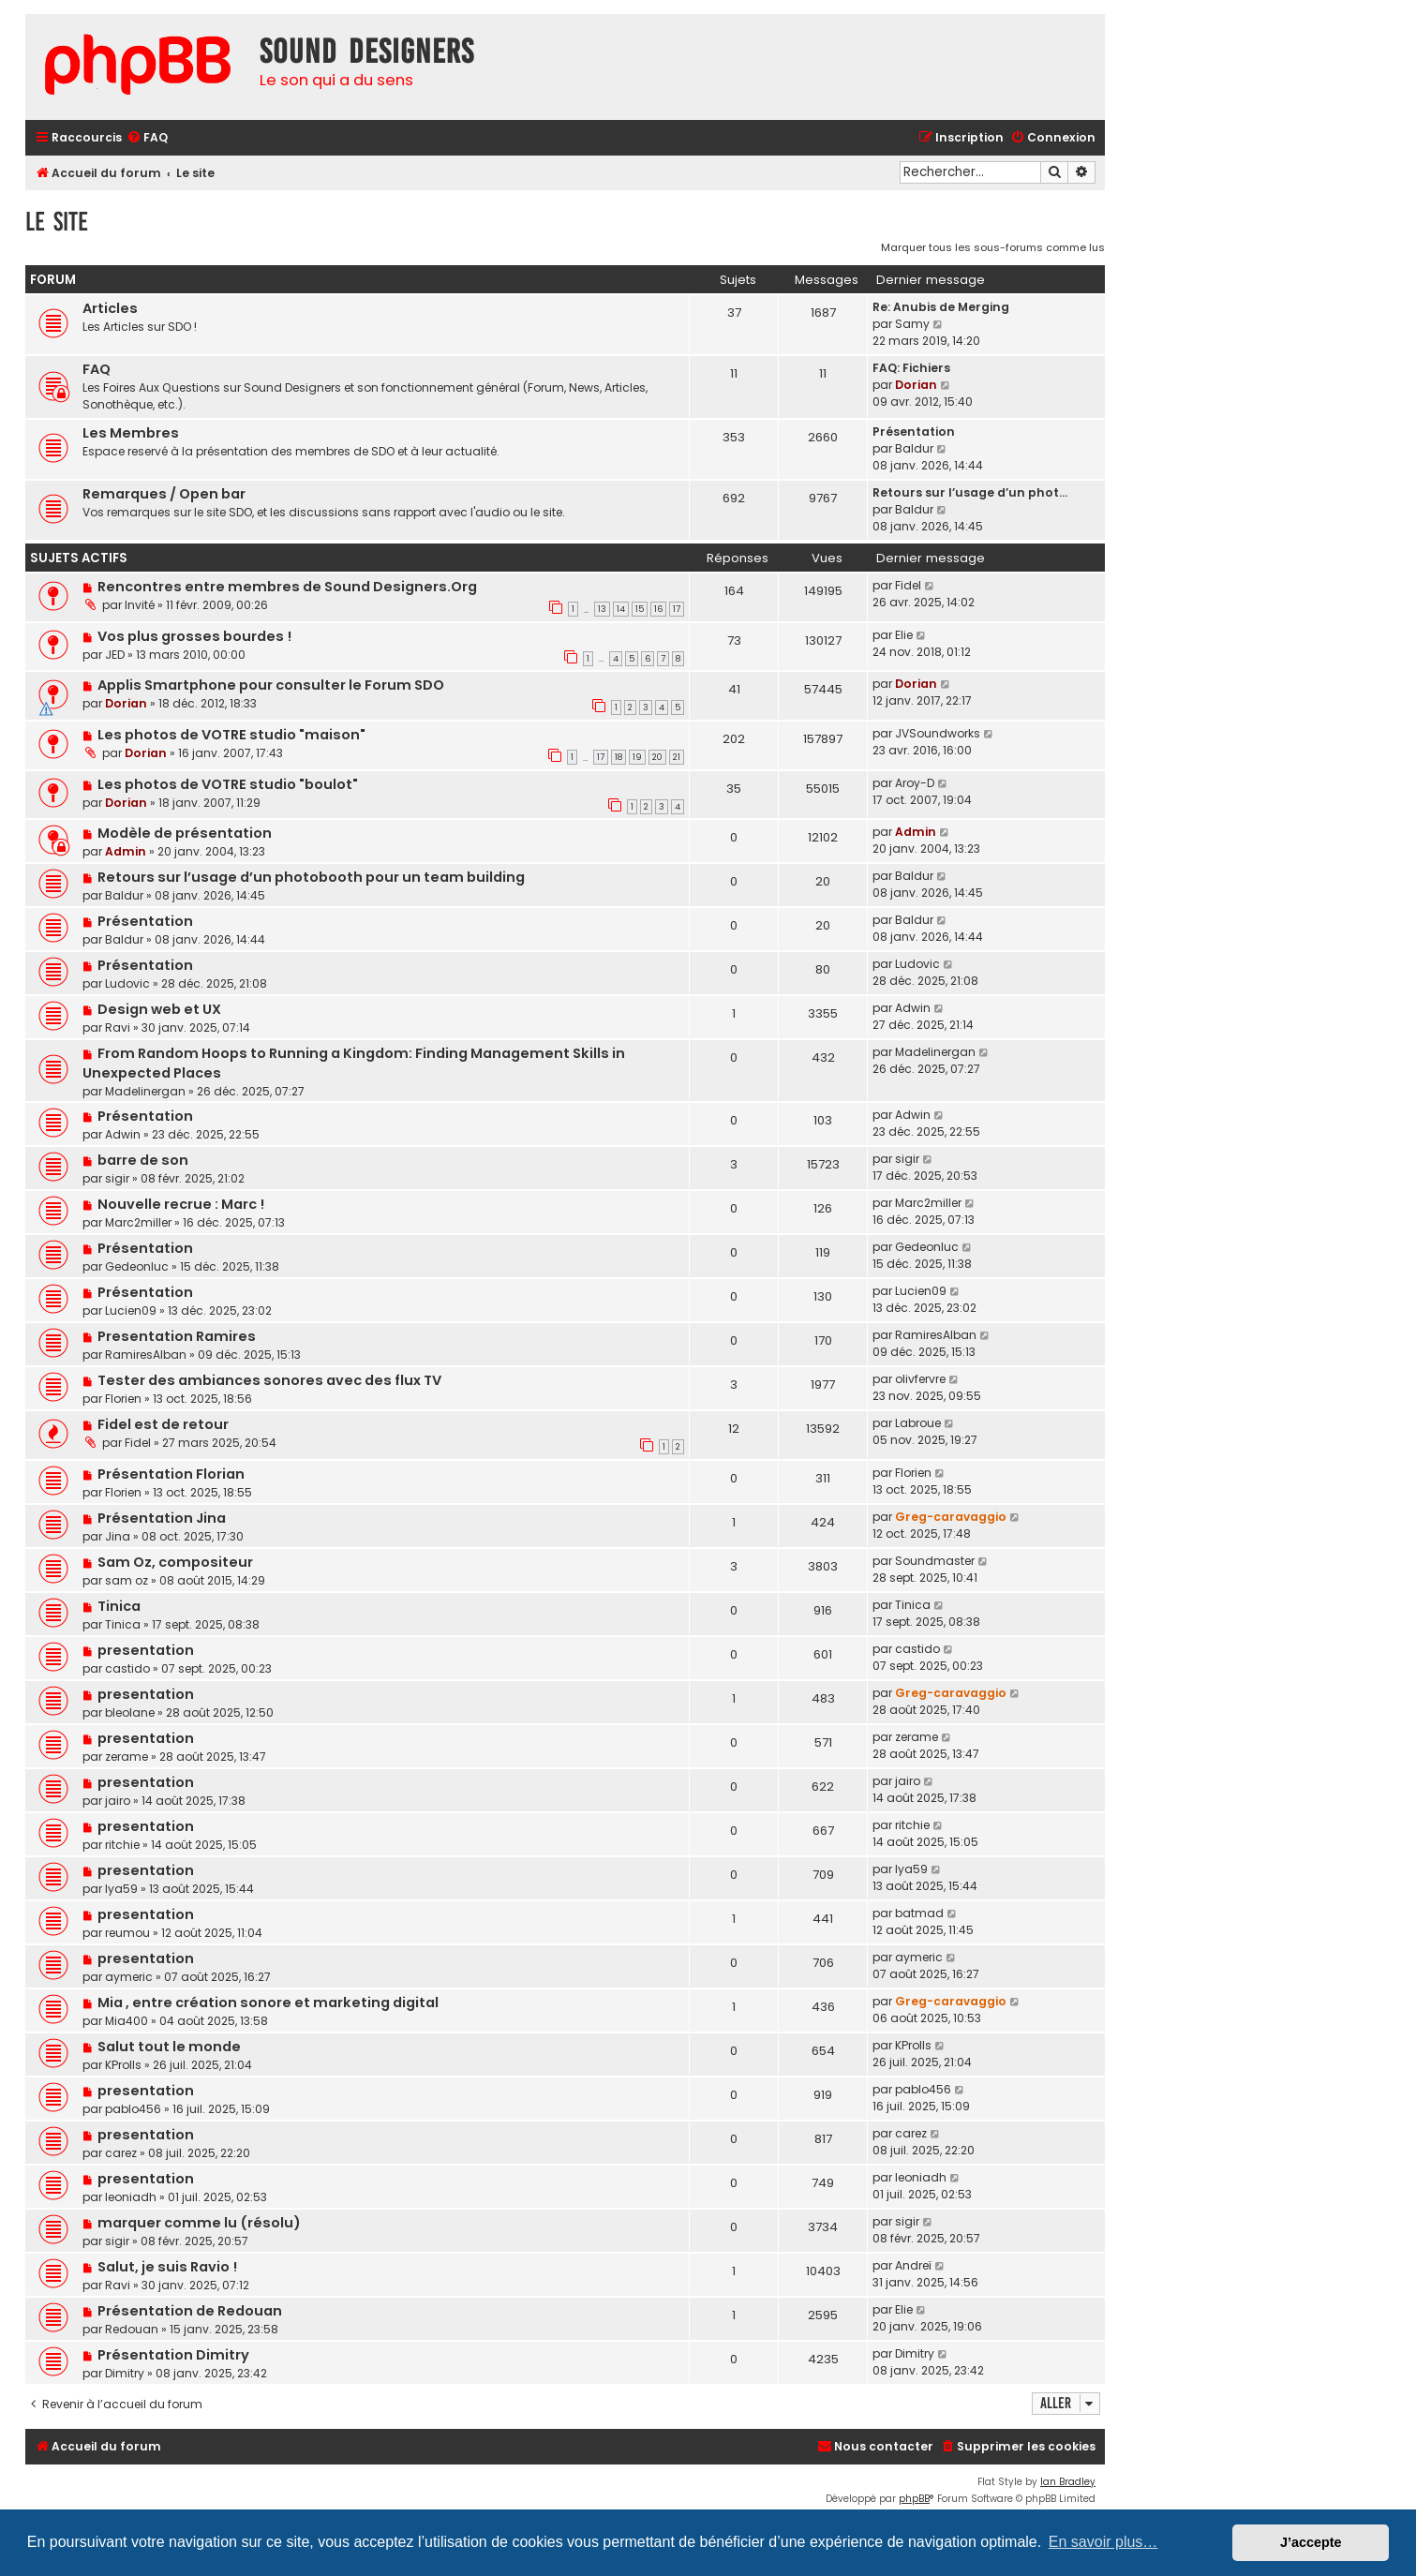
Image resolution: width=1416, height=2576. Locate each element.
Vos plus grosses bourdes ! (194, 636)
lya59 (121, 1889)
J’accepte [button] (1311, 2542)
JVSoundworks (937, 733)
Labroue (918, 1423)
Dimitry (124, 2373)
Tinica (119, 1606)
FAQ (96, 369)
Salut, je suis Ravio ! (167, 2266)
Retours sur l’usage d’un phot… (969, 492)
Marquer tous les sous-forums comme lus (993, 247)
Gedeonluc (137, 1266)
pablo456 (133, 2109)
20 (657, 757)
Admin (125, 851)
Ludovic (127, 983)
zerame (126, 1756)
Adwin (913, 1008)
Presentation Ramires (176, 1336)
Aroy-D (914, 783)
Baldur (914, 448)
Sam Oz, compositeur (175, 1562)
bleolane (130, 1712)
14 (621, 609)
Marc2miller (138, 1222)
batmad (919, 1913)
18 (618, 757)
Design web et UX (159, 1009)
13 (602, 609)
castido (127, 1668)
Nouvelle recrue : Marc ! (180, 1204)
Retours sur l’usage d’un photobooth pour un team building (311, 877)
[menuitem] (147, 138)
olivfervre (920, 1379)
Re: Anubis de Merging (940, 307)
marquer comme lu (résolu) (199, 2222)
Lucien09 (131, 1310)
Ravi (117, 1027)
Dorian (916, 385)
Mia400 (126, 2021)
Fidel (908, 585)
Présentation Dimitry (173, 2354)
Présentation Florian (171, 1474)
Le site (56, 221)
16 (658, 609)
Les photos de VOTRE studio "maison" (231, 734)
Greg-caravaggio (950, 1517)
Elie (904, 635)
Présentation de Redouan (189, 2310)
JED (115, 655)
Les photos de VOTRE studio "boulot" (227, 784)
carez (121, 2153)
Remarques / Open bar (164, 493)
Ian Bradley (1068, 2482)
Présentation (913, 431)
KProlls (123, 2065)
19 (637, 757)
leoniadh (131, 2197)
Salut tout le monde (169, 2046)
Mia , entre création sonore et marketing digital (268, 2002)
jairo (117, 1801)
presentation (145, 1650)
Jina (117, 1536)
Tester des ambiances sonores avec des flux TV (269, 1380)
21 (676, 757)
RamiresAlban (145, 1354)
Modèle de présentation (184, 833)
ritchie (122, 1845)
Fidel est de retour (163, 1424)
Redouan (131, 2329)
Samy (912, 324)
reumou (127, 1933)
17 (676, 609)
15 (639, 609)
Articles (110, 308)
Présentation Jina (161, 1518)
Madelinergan (145, 1091)
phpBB (914, 2499)
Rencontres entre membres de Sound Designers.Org (287, 586)
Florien (123, 1399)
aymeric (129, 1977)
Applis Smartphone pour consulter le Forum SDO (270, 685)
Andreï (913, 2265)
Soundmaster (935, 1561)
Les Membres (130, 433)
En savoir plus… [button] (1103, 2542)
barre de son (142, 1160)
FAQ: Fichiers (911, 368)
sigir (117, 1178)
